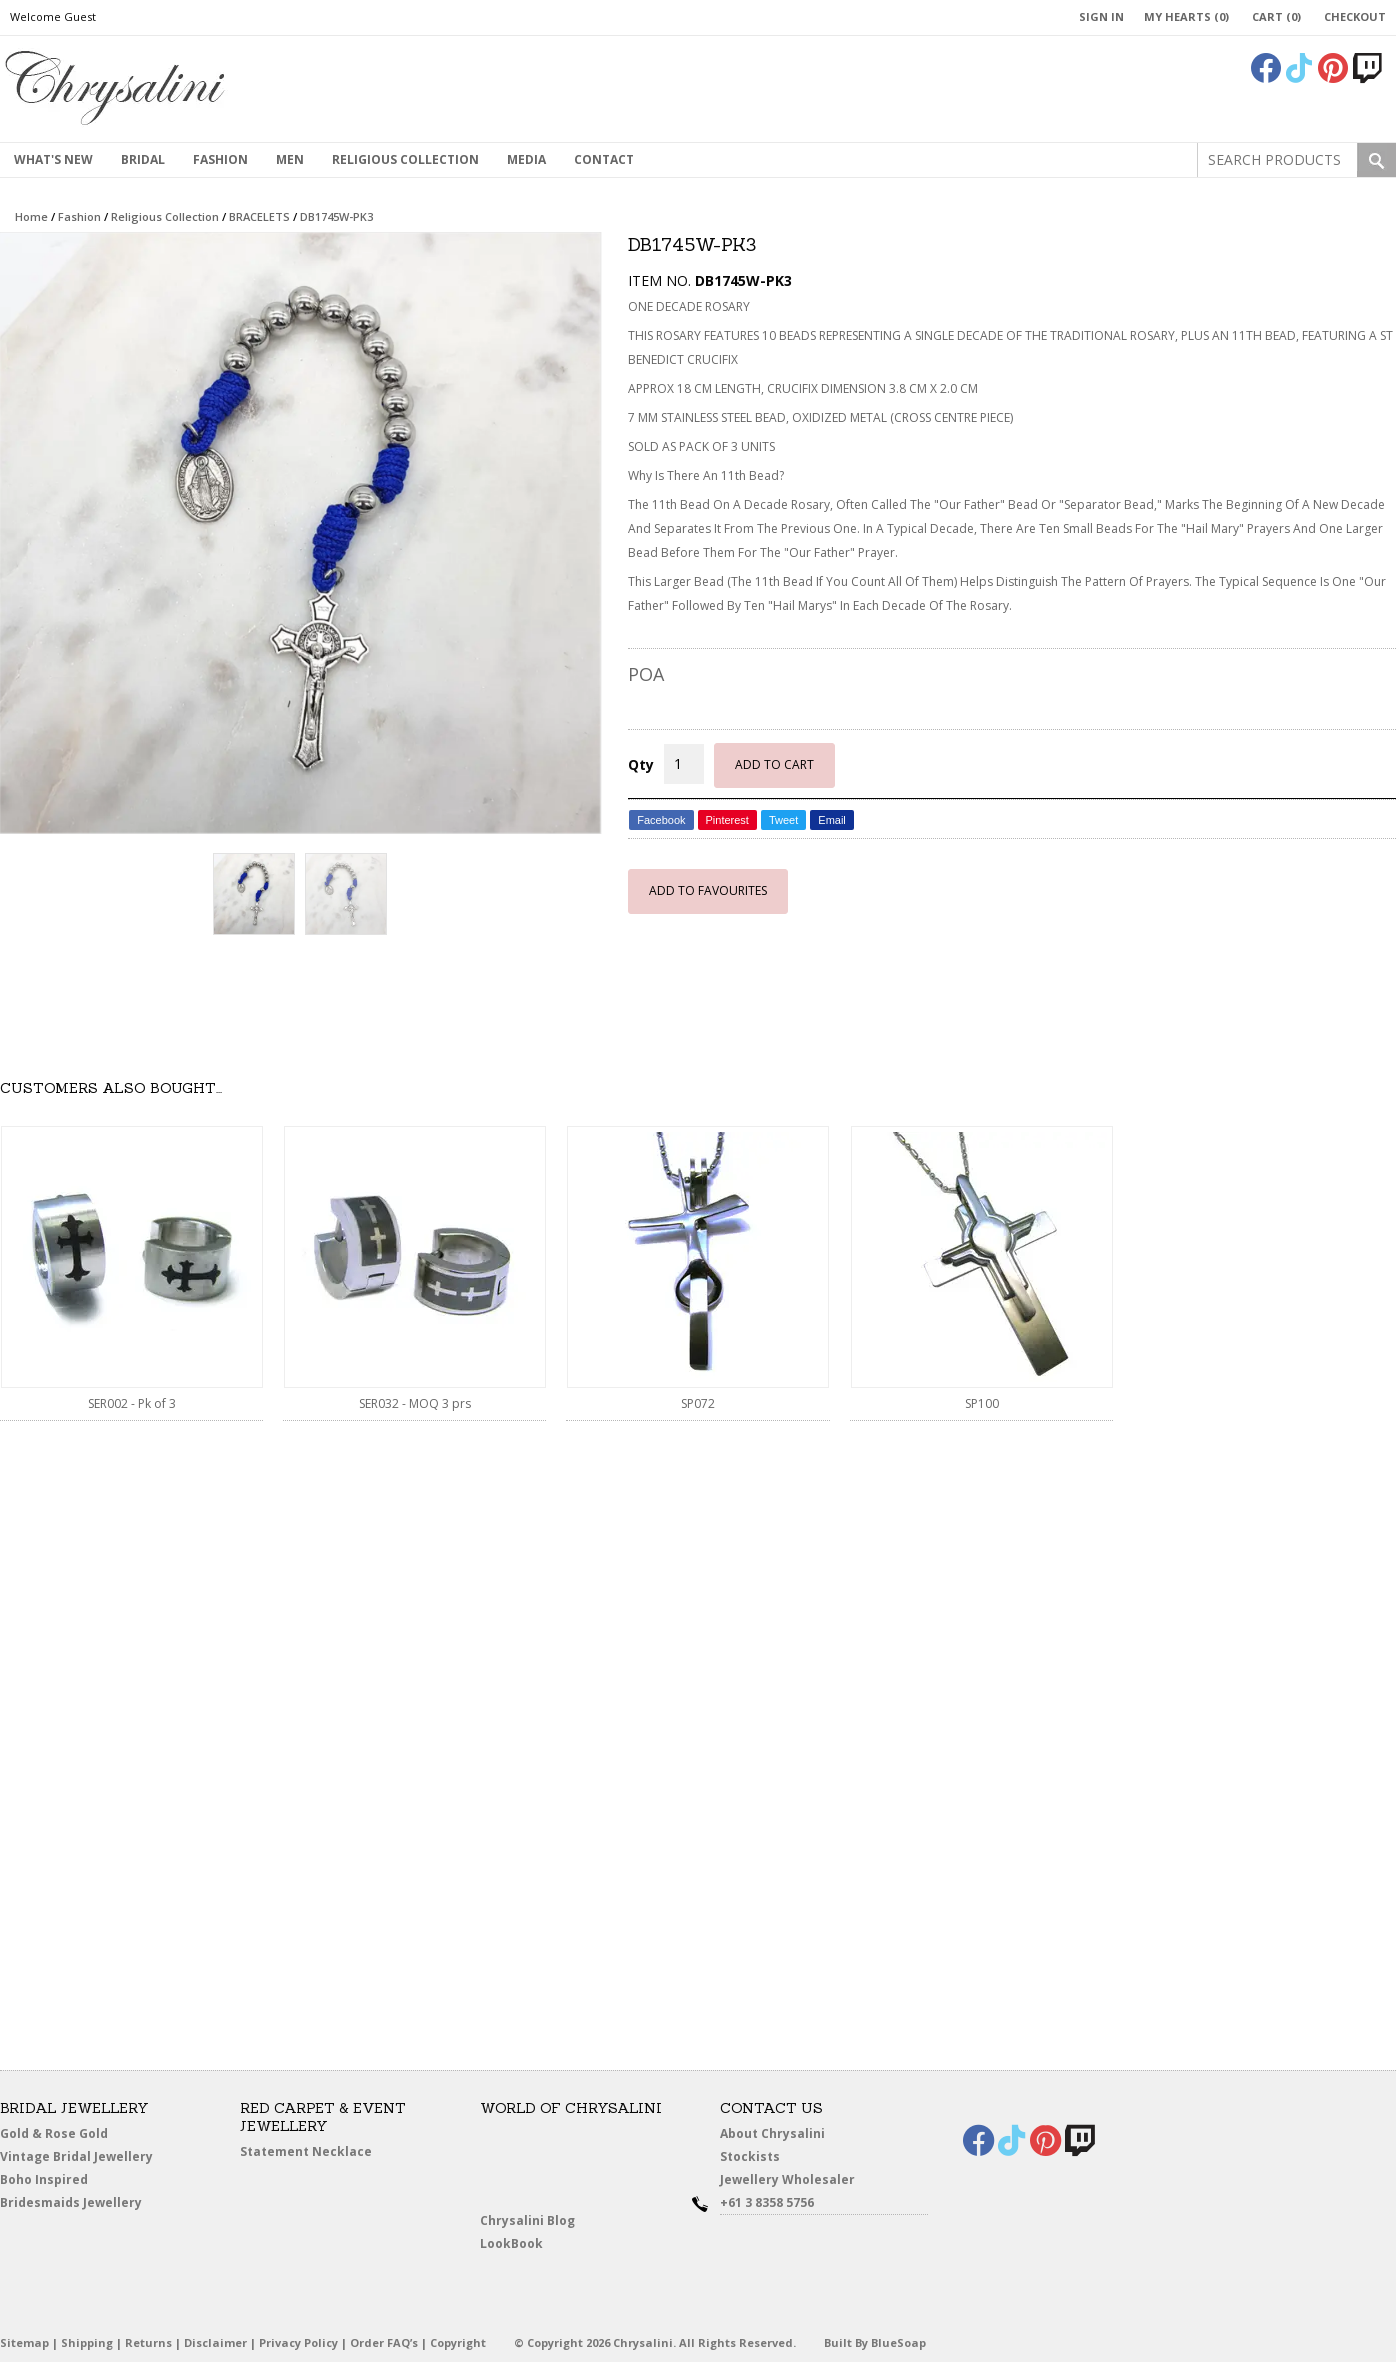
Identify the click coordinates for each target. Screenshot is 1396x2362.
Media (526, 159)
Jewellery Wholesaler (798, 2183)
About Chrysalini (772, 2133)
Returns (148, 2342)
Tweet (783, 820)
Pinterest (727, 820)
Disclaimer (215, 2342)
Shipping (87, 2342)
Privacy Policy (298, 2342)
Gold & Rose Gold (54, 2133)
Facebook (661, 820)
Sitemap (24, 2342)
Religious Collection (405, 159)
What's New (53, 159)
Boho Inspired (66, 2183)
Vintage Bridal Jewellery (78, 2157)
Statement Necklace (306, 2151)
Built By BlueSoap (875, 2342)
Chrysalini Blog (527, 2220)
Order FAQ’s (384, 2342)
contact (604, 159)
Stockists (754, 2157)
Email (832, 820)
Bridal (143, 159)
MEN (290, 159)
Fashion (220, 159)
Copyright (458, 2342)
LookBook (516, 2244)
